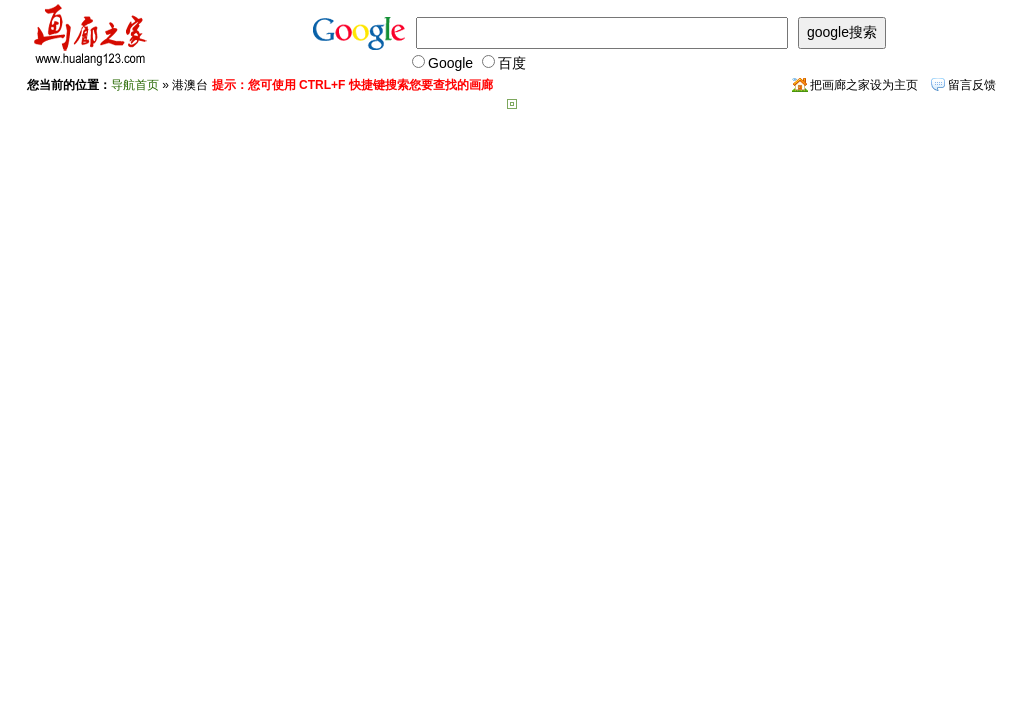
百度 (504, 63)
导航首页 (135, 85)
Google (442, 63)
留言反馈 (972, 85)
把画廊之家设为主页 (864, 85)
